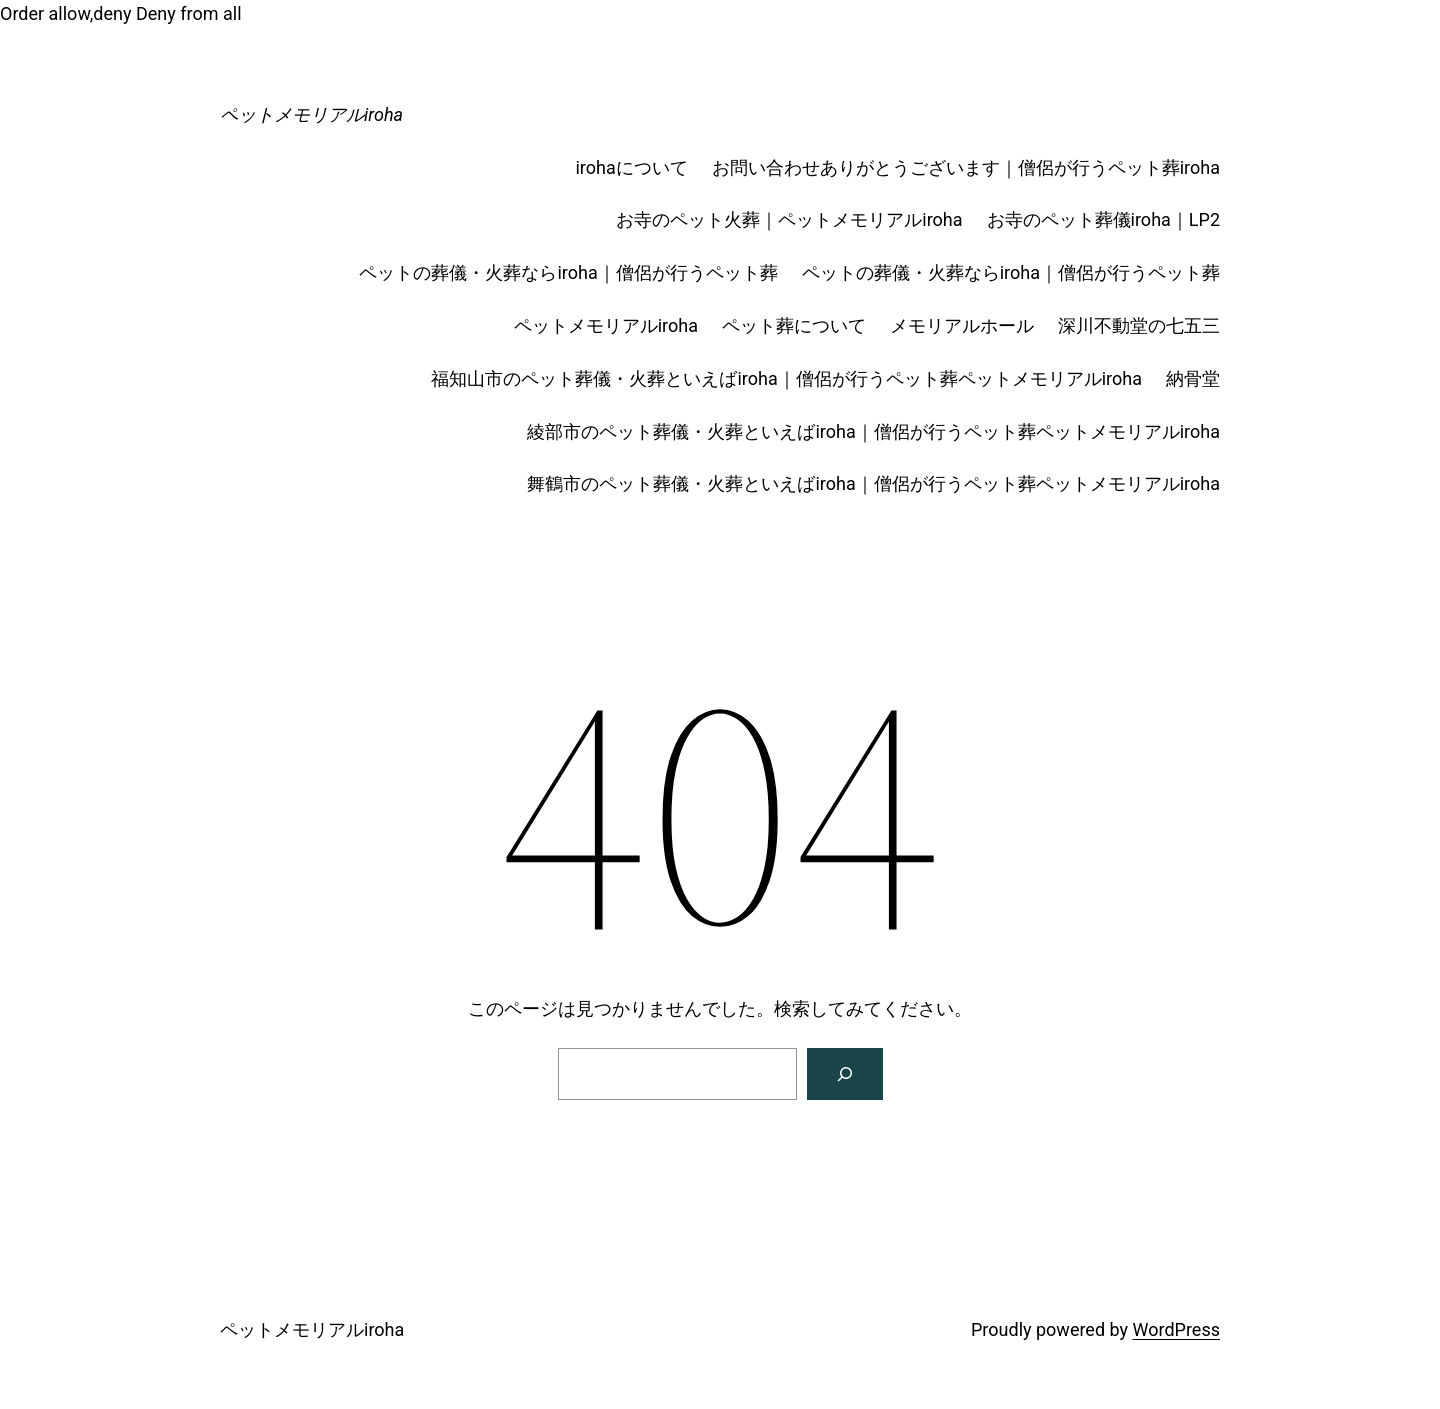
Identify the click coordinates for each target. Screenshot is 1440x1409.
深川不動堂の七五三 (1139, 325)
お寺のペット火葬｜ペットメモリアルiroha (789, 219)
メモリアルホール (962, 325)
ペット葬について (794, 325)
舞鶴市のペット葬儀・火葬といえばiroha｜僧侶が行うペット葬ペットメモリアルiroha (873, 483)
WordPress (1176, 1329)
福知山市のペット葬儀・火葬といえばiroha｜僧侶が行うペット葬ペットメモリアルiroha (786, 378)
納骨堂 (1193, 378)
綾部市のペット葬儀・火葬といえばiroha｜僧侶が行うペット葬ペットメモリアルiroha (873, 431)
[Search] (845, 1074)
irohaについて (631, 167)
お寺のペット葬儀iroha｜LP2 (1103, 219)
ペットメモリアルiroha (311, 114)
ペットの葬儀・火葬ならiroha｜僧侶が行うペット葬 (568, 272)
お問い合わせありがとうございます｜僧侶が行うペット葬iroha (966, 167)
